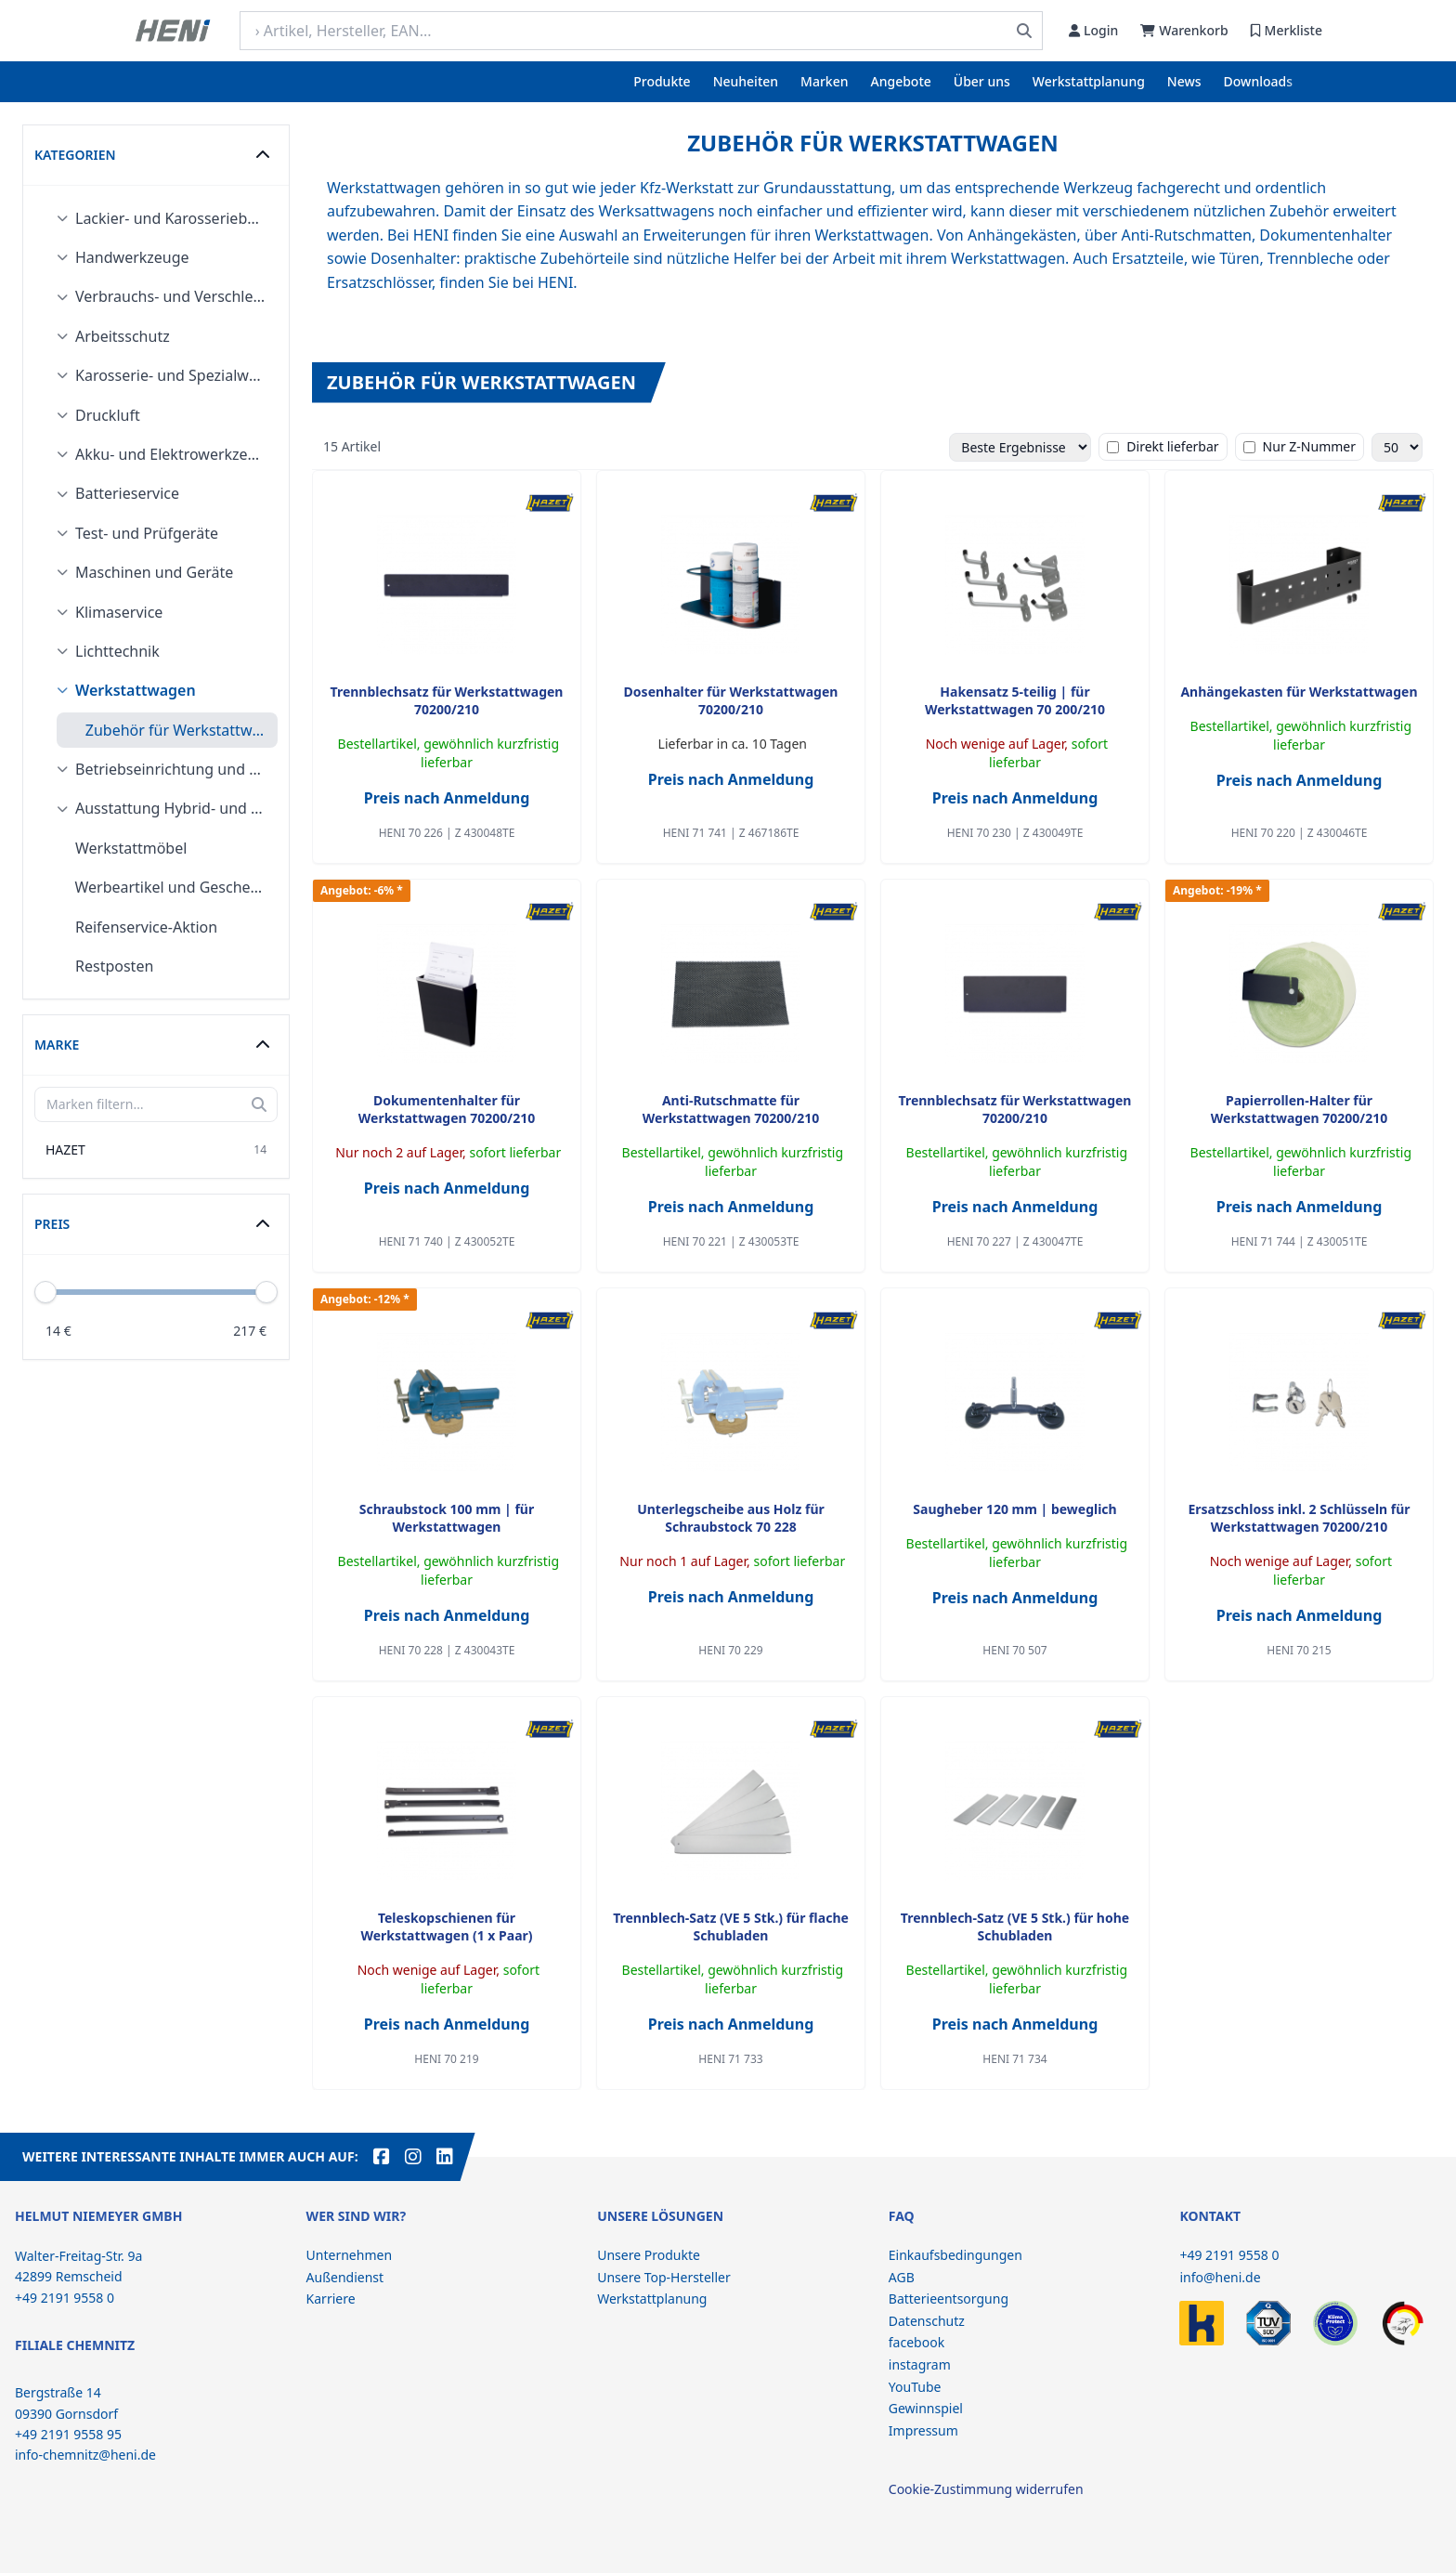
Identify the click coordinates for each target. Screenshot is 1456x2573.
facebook (916, 2342)
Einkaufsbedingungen (955, 2255)
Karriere (331, 2298)
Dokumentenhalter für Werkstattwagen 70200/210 (446, 1109)
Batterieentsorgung (948, 2298)
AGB (902, 2277)
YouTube (915, 2387)
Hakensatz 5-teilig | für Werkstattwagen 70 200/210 (1015, 700)
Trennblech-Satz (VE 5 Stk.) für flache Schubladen (731, 1926)
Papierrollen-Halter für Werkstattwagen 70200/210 (1299, 1109)
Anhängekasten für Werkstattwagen (1298, 691)
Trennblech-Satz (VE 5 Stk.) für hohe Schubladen (1015, 1926)
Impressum (923, 2430)
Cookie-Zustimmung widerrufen (986, 2489)
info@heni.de (1219, 2277)
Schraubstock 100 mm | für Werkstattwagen (446, 1517)
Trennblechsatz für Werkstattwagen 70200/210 (447, 700)
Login (1093, 30)
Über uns (982, 81)
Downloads (1258, 81)
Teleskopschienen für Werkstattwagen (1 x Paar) (446, 1926)
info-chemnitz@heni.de (85, 2454)
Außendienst (345, 2277)
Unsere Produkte (648, 2255)
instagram (920, 2364)
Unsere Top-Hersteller (664, 2277)
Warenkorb (1184, 30)
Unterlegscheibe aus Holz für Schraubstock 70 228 (731, 1517)
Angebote (901, 81)
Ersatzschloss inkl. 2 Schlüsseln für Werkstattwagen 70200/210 (1299, 1517)
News (1184, 81)
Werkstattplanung (1089, 81)
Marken (824, 81)
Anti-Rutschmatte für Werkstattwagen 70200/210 (731, 1109)
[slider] (266, 1292)
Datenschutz (927, 2321)
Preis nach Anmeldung (447, 798)
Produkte (661, 81)
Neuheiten (745, 81)
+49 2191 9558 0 (1229, 2255)
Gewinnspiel (926, 2408)
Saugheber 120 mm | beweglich (1014, 1509)
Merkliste (1286, 30)
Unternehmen (349, 2255)
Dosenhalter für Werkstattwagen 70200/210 (731, 700)
